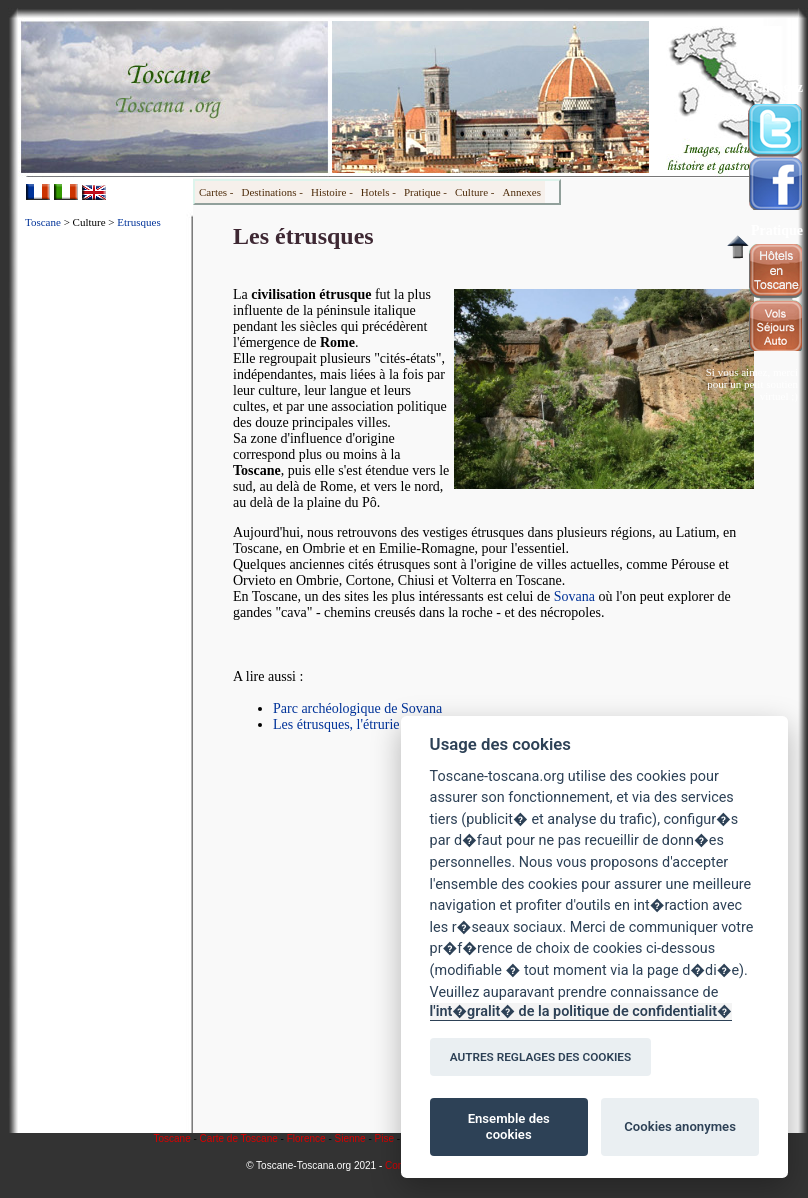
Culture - (474, 192)
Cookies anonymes (680, 1126)
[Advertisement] (106, 544)
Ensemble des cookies (509, 1126)
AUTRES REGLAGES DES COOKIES (541, 1057)
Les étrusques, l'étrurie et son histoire (377, 724)
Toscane (43, 222)
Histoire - (332, 192)
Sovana (574, 596)
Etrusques (138, 222)
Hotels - (378, 192)
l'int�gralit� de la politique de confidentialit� (581, 1011)
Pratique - (425, 192)
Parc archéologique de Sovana (357, 708)
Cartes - (216, 192)
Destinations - (272, 192)
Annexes (521, 192)
